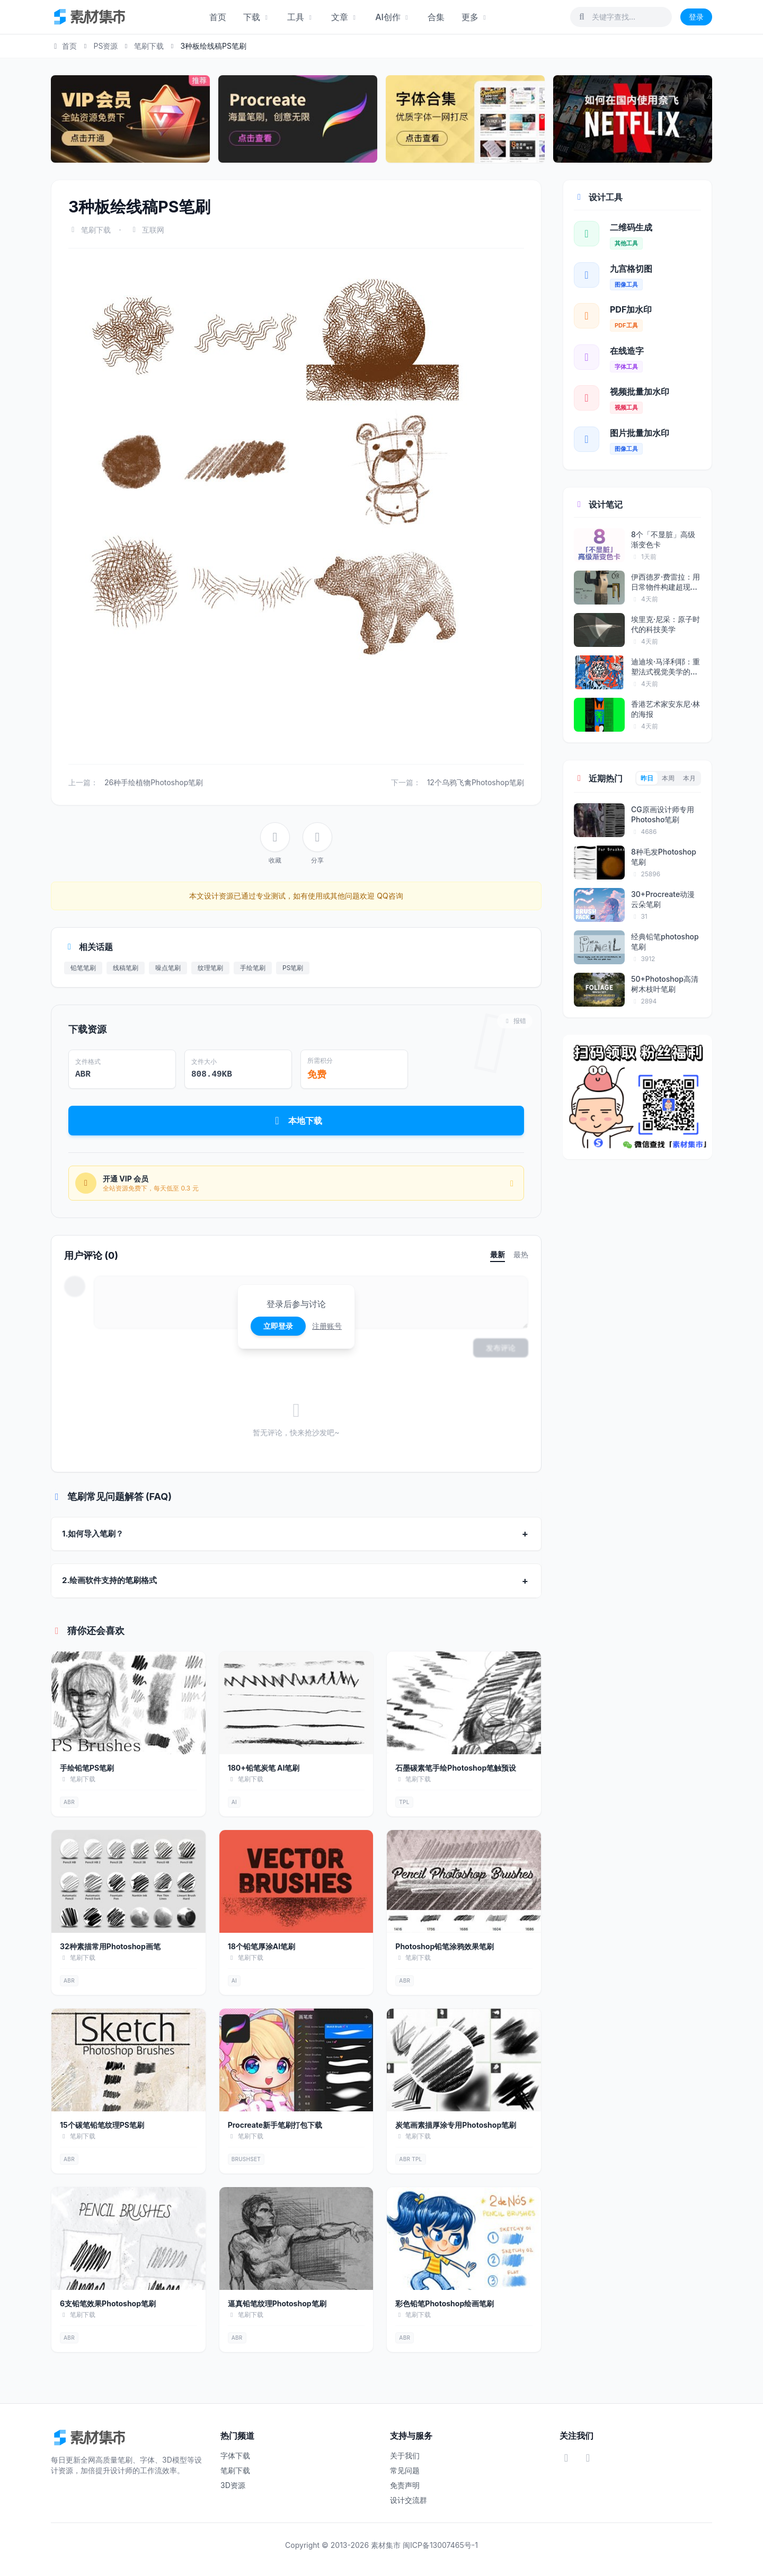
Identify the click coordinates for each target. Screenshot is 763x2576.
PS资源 (105, 45)
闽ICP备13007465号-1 (440, 2545)
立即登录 (278, 1325)
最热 (520, 1254)
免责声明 (405, 2485)
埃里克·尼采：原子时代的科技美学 (665, 624)
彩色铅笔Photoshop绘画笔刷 (444, 2303)
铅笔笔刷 (83, 968)
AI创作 (393, 17)
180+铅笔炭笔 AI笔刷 (264, 1767)
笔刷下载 (149, 45)
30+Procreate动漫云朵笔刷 (663, 899)
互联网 (153, 229)
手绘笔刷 (252, 968)
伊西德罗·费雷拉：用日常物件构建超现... (665, 581)
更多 (475, 17)
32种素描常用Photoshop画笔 (110, 1946)
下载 (256, 17)
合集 (436, 17)
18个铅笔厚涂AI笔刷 (262, 1946)
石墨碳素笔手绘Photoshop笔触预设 (455, 1767)
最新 (497, 1254)
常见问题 (405, 2470)
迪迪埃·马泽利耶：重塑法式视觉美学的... (665, 666)
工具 (300, 17)
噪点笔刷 (168, 968)
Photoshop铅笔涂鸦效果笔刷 (444, 1946)
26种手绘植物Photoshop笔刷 (153, 782)
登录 (696, 16)
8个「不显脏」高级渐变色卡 (663, 539)
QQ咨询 (389, 895)
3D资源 (232, 2485)
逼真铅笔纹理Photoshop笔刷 (277, 2303)
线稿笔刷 (125, 968)
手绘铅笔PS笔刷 (87, 1767)
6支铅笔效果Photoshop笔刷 (108, 2303)
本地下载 (296, 1120)
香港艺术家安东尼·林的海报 (665, 708)
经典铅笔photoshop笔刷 (665, 941)
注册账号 (327, 1325)
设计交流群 (408, 2499)
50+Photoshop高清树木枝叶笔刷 (664, 983)
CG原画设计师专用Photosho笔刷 (662, 814)
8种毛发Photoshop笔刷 (663, 856)
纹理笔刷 (210, 968)
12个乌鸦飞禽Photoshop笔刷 (475, 782)
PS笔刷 (292, 968)
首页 (217, 17)
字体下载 (235, 2455)
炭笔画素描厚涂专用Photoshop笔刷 (455, 2124)
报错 (514, 1021)
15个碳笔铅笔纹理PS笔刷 (102, 2124)
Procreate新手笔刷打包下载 (275, 2124)
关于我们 (405, 2455)
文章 (344, 17)
